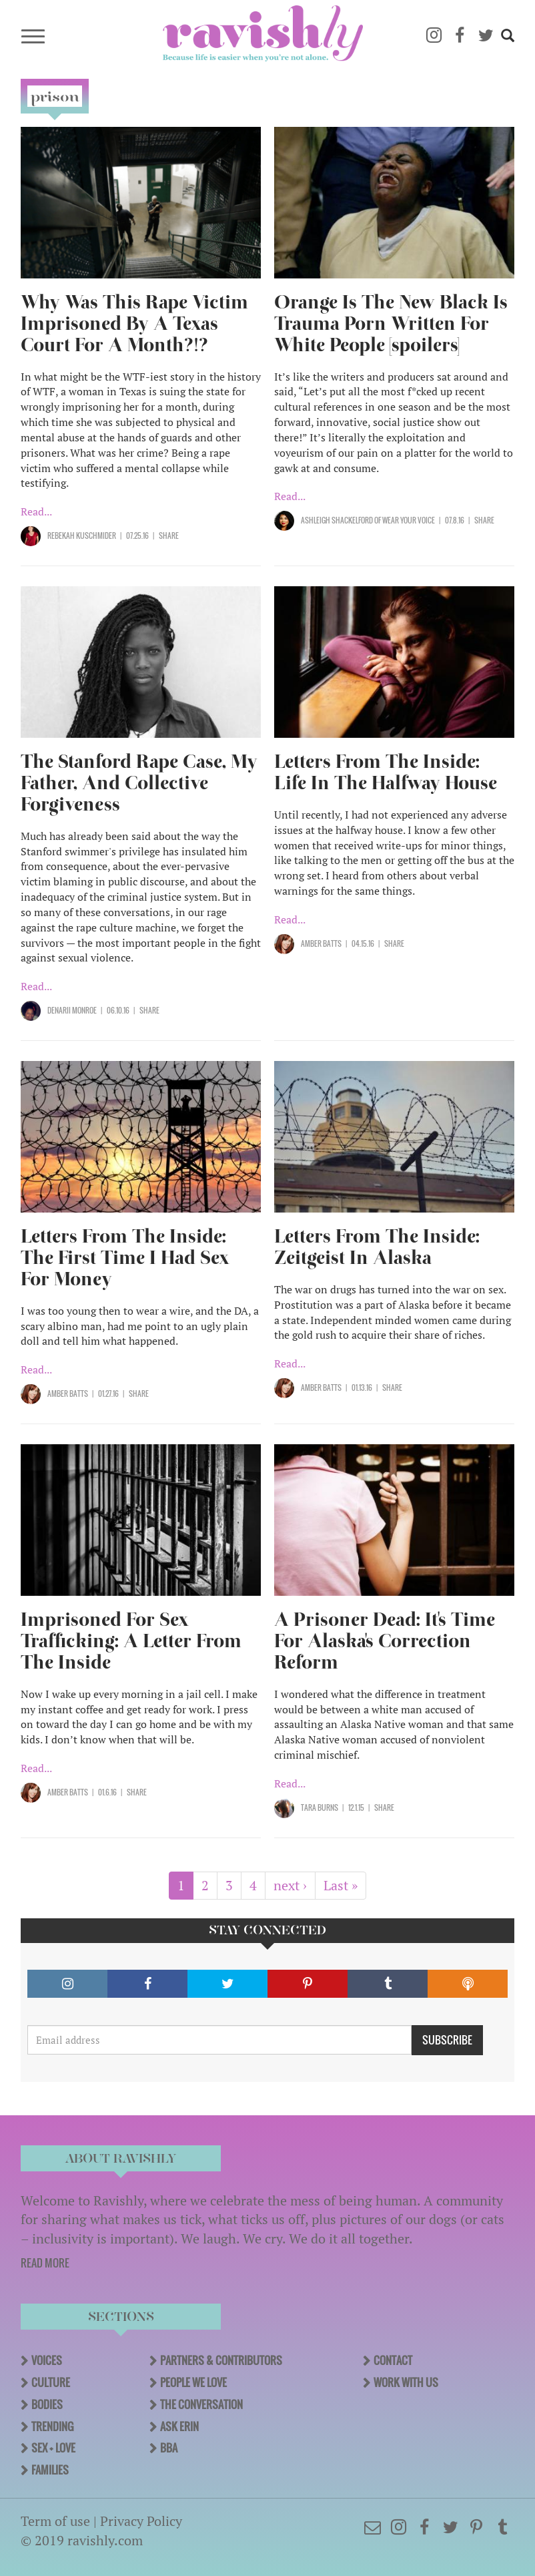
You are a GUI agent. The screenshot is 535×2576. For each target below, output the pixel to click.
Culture (50, 2382)
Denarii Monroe (72, 1010)
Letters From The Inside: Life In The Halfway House (385, 772)
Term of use (55, 2521)
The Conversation (201, 2404)
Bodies (47, 2404)
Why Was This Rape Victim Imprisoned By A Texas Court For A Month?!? (134, 323)
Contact (393, 2360)
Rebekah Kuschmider (81, 535)
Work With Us (406, 2382)
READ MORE (45, 2263)
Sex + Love (53, 2448)
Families (50, 2470)
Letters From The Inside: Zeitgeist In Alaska (377, 1247)
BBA (168, 2448)
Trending (52, 2426)
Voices (46, 2360)
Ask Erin (179, 2426)
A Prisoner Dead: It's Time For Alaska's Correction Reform (384, 1641)
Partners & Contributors (221, 2360)
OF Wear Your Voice (404, 520)
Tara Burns (319, 1807)
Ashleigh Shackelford (337, 520)
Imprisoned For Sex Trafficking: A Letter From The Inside (131, 1641)
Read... (36, 511)
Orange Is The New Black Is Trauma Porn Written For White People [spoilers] (391, 323)
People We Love (193, 2382)
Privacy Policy (141, 2521)
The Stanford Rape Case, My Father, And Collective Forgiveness (139, 783)
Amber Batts (321, 943)
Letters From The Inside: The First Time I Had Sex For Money (125, 1258)
